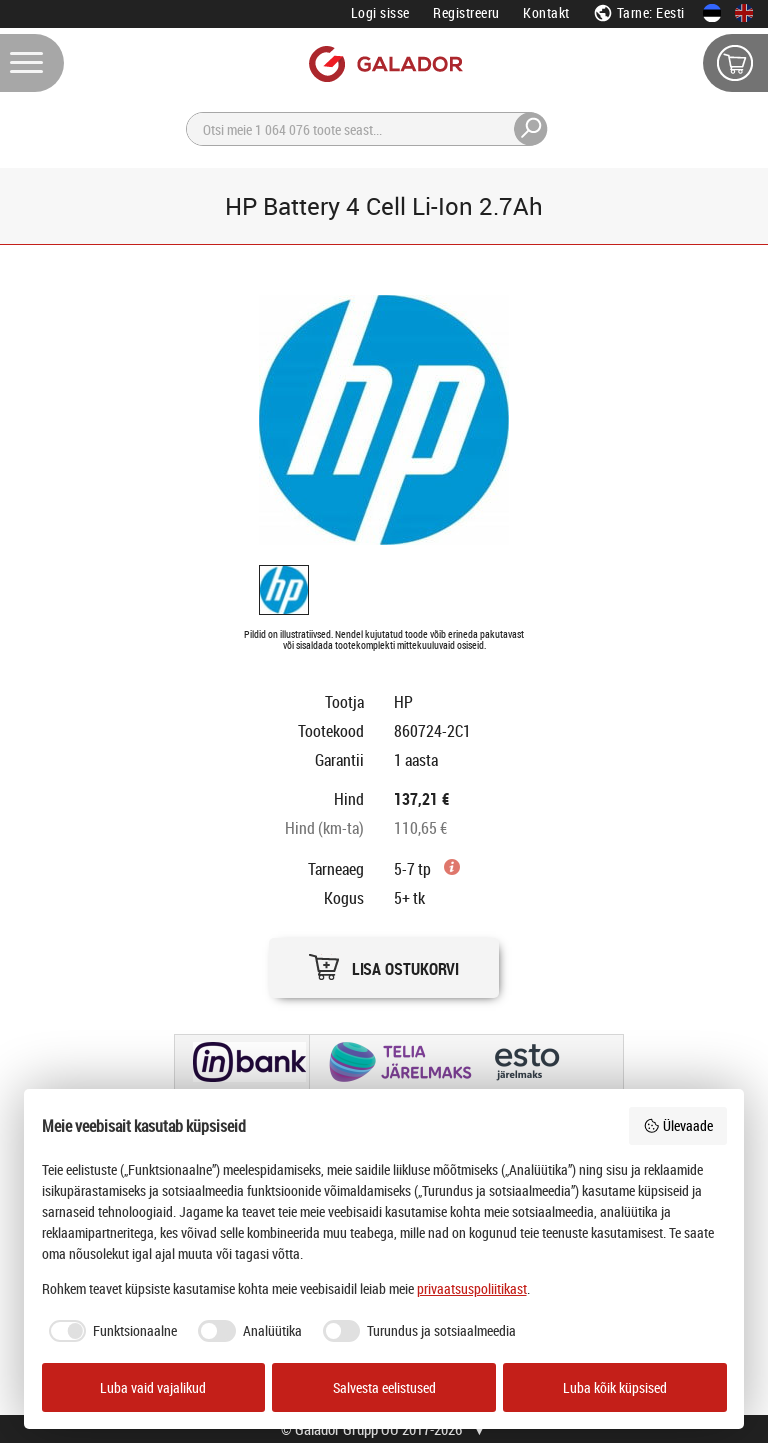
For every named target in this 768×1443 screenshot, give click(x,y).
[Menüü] (32, 63)
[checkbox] (110, 1331)
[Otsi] (367, 129)
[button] (384, 962)
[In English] (744, 13)
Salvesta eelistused (384, 1387)
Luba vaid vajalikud (153, 1387)
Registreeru (466, 12)
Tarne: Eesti (639, 12)
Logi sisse (380, 12)
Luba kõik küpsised (615, 1387)
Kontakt (546, 12)
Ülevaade (678, 1125)
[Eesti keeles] (712, 13)
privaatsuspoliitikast (472, 1288)
